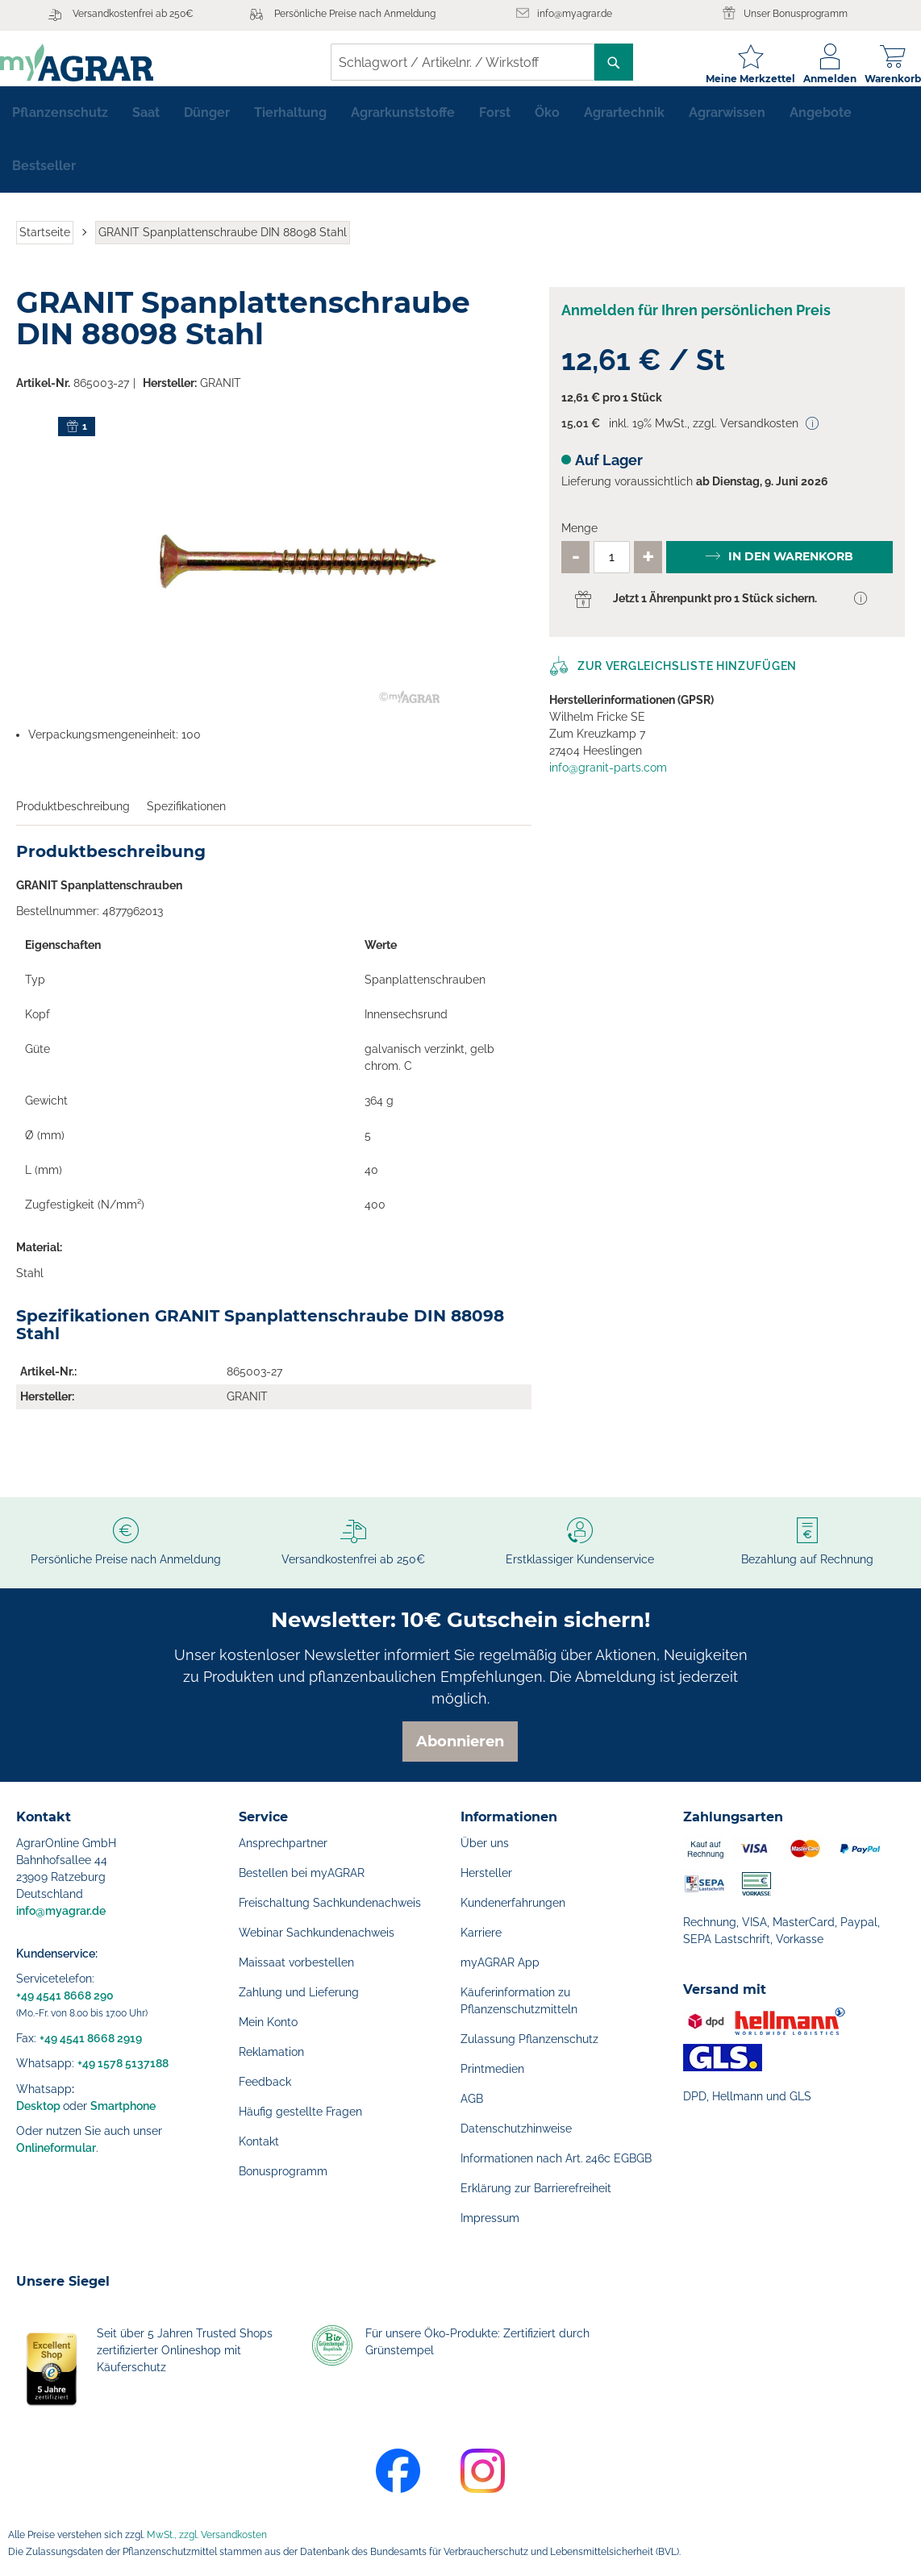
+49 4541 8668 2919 (91, 2038)
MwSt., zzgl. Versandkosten (207, 2535)
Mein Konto (268, 2022)
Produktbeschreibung (73, 819)
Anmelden (813, 79)
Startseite (44, 245)
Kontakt (259, 2141)
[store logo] (92, 62)
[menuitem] (60, 125)
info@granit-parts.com (608, 780)
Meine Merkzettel (734, 79)
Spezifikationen (186, 819)
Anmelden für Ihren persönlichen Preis (696, 322)
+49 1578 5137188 (123, 2063)
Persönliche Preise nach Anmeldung (354, 13)
